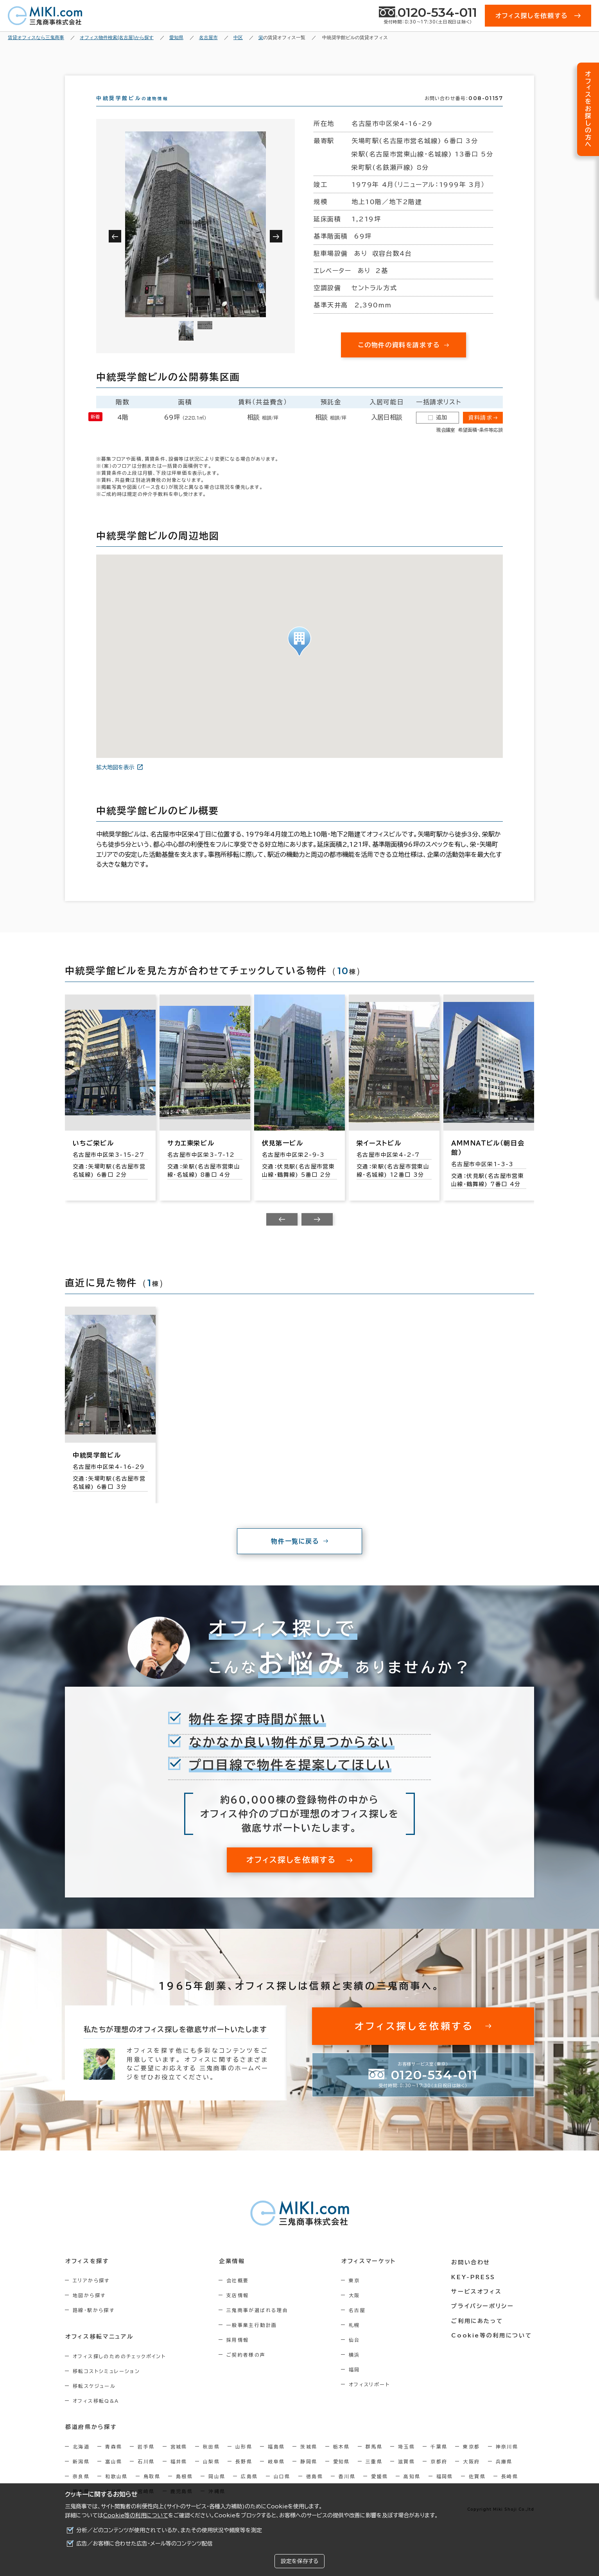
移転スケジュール (94, 2399)
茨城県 (308, 2460)
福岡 (358, 2383)
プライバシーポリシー (484, 2318)
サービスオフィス (478, 2304)
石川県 (146, 2475)
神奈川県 (507, 2460)
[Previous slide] (282, 1233)
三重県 (374, 2475)
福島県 (276, 2460)
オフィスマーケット (371, 2275)
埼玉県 (406, 2460)
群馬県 (374, 2460)
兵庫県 (504, 2475)
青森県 (113, 2460)
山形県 (243, 2460)
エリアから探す (91, 2294)
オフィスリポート (372, 2398)
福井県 (178, 2475)
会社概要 (239, 2294)
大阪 (358, 2309)
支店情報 (239, 2309)
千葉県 (438, 2460)
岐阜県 (276, 2475)
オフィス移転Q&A (96, 2414)
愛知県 (341, 2475)
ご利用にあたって (479, 2332)
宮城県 (178, 2460)
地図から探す (89, 2309)
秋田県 (211, 2460)
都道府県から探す (91, 2440)
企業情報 (234, 2275)
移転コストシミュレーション (106, 2384)
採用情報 (239, 2354)
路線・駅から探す (94, 2324)
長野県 (243, 2475)
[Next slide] (317, 1233)
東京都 (471, 2460)
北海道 (81, 2460)
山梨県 (211, 2475)
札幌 (358, 2339)
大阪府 (471, 2475)
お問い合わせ (473, 2275)
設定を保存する (299, 2561)
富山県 (113, 2475)
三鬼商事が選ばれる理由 (259, 2324)
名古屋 (360, 2324)
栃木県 (341, 2460)
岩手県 (146, 2460)
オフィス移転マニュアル (99, 2350)
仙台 (358, 2354)
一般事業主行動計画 (253, 2339)
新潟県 (81, 2475)
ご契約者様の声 (248, 2368)
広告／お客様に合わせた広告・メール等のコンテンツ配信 (144, 2543)
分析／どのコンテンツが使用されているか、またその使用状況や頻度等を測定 (169, 2530)
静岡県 (308, 2475)
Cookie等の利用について (135, 2515)
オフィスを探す (87, 2275)
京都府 (438, 2475)
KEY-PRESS (475, 2289)
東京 (358, 2294)
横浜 (358, 2368)
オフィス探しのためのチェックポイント (119, 2370)
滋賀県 (406, 2475)
